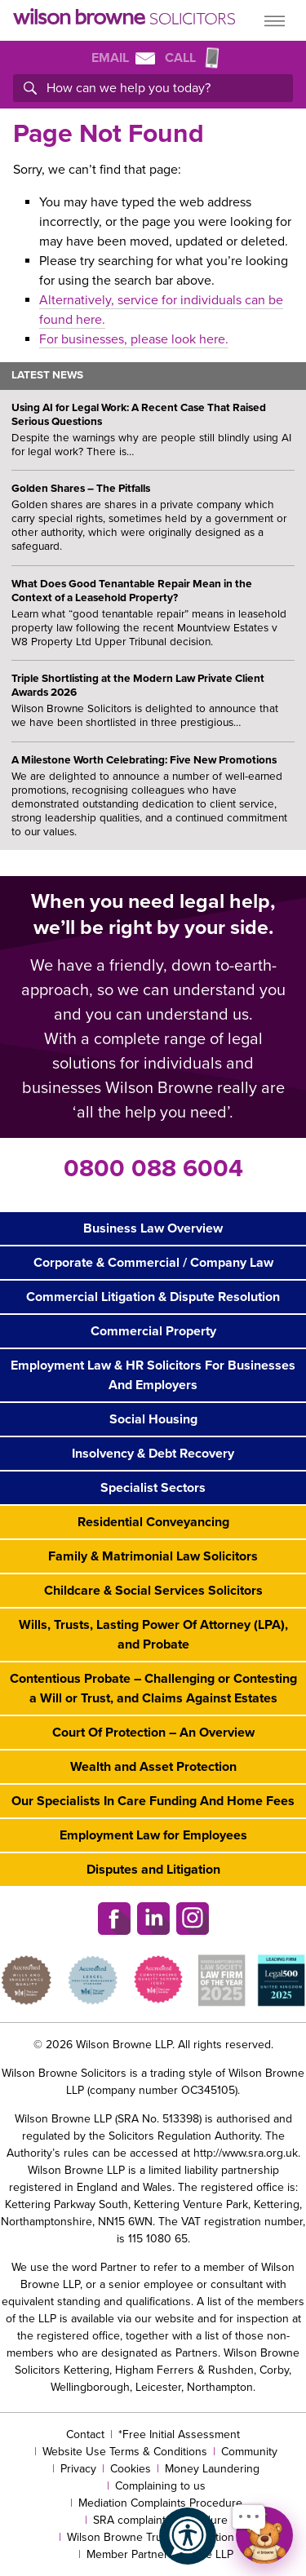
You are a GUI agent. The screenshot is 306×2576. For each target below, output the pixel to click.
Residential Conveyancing (153, 1522)
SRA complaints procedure (160, 2520)
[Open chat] (264, 2535)
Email (123, 58)
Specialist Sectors (153, 1488)
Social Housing (153, 1419)
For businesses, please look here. (133, 339)
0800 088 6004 (153, 1168)
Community (249, 2452)
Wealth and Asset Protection (153, 1767)
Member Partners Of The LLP (159, 2554)
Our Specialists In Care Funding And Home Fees (153, 1801)
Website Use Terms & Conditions (124, 2452)
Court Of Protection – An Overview (153, 1732)
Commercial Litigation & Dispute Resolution (153, 1297)
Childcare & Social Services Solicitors (153, 1590)
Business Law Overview (153, 1228)
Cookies (130, 2469)
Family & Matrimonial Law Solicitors (153, 1556)
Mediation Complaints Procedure (160, 2503)
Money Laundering (212, 2469)
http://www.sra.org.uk (245, 2153)
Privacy (78, 2469)
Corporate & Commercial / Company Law (153, 1263)
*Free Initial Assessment (179, 2434)
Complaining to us (160, 2486)
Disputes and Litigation (153, 1869)
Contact (85, 2434)
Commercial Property (153, 1331)
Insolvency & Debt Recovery (153, 1453)
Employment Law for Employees (153, 1835)
